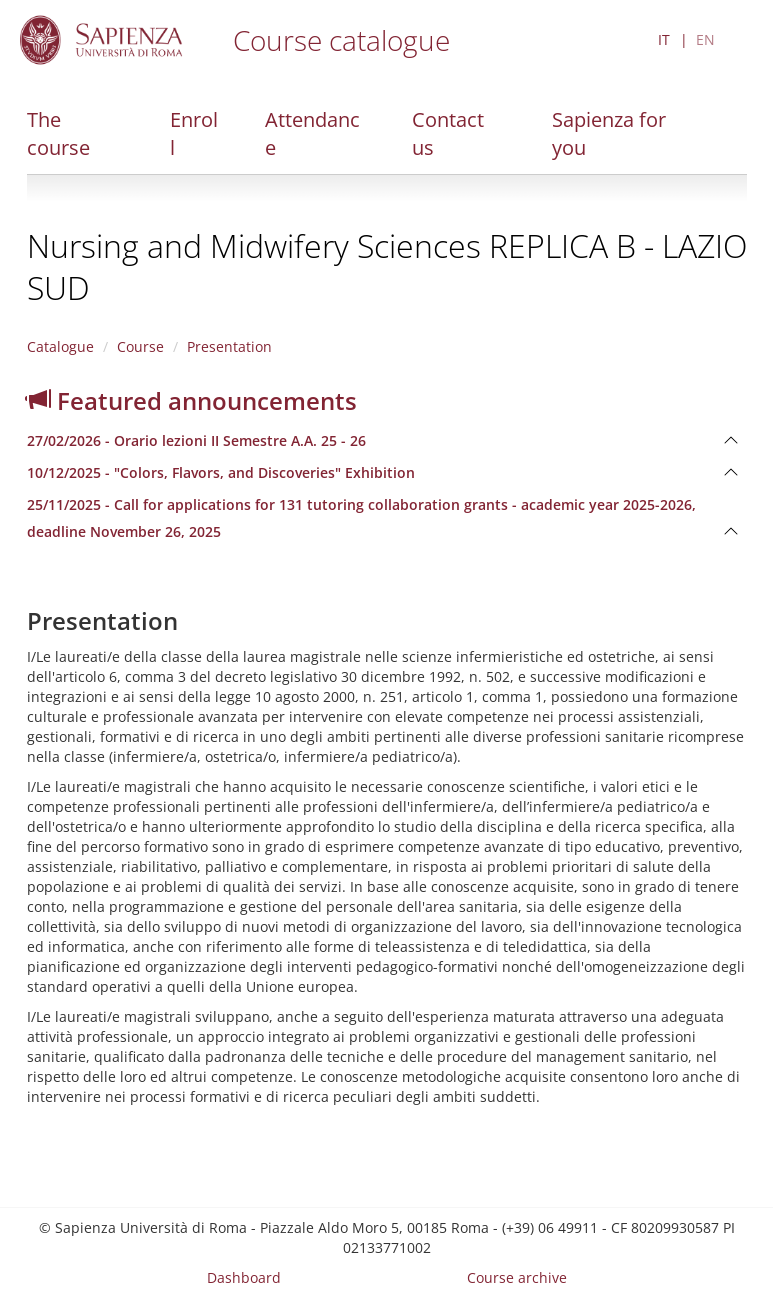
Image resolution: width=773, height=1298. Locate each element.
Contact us (448, 133)
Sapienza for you (609, 133)
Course (140, 346)
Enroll (194, 133)
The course (58, 133)
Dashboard (244, 1277)
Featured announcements (192, 400)
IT (664, 39)
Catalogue (60, 346)
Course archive (517, 1277)
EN (705, 39)
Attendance (312, 133)
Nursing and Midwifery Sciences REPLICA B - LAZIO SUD (387, 266)
